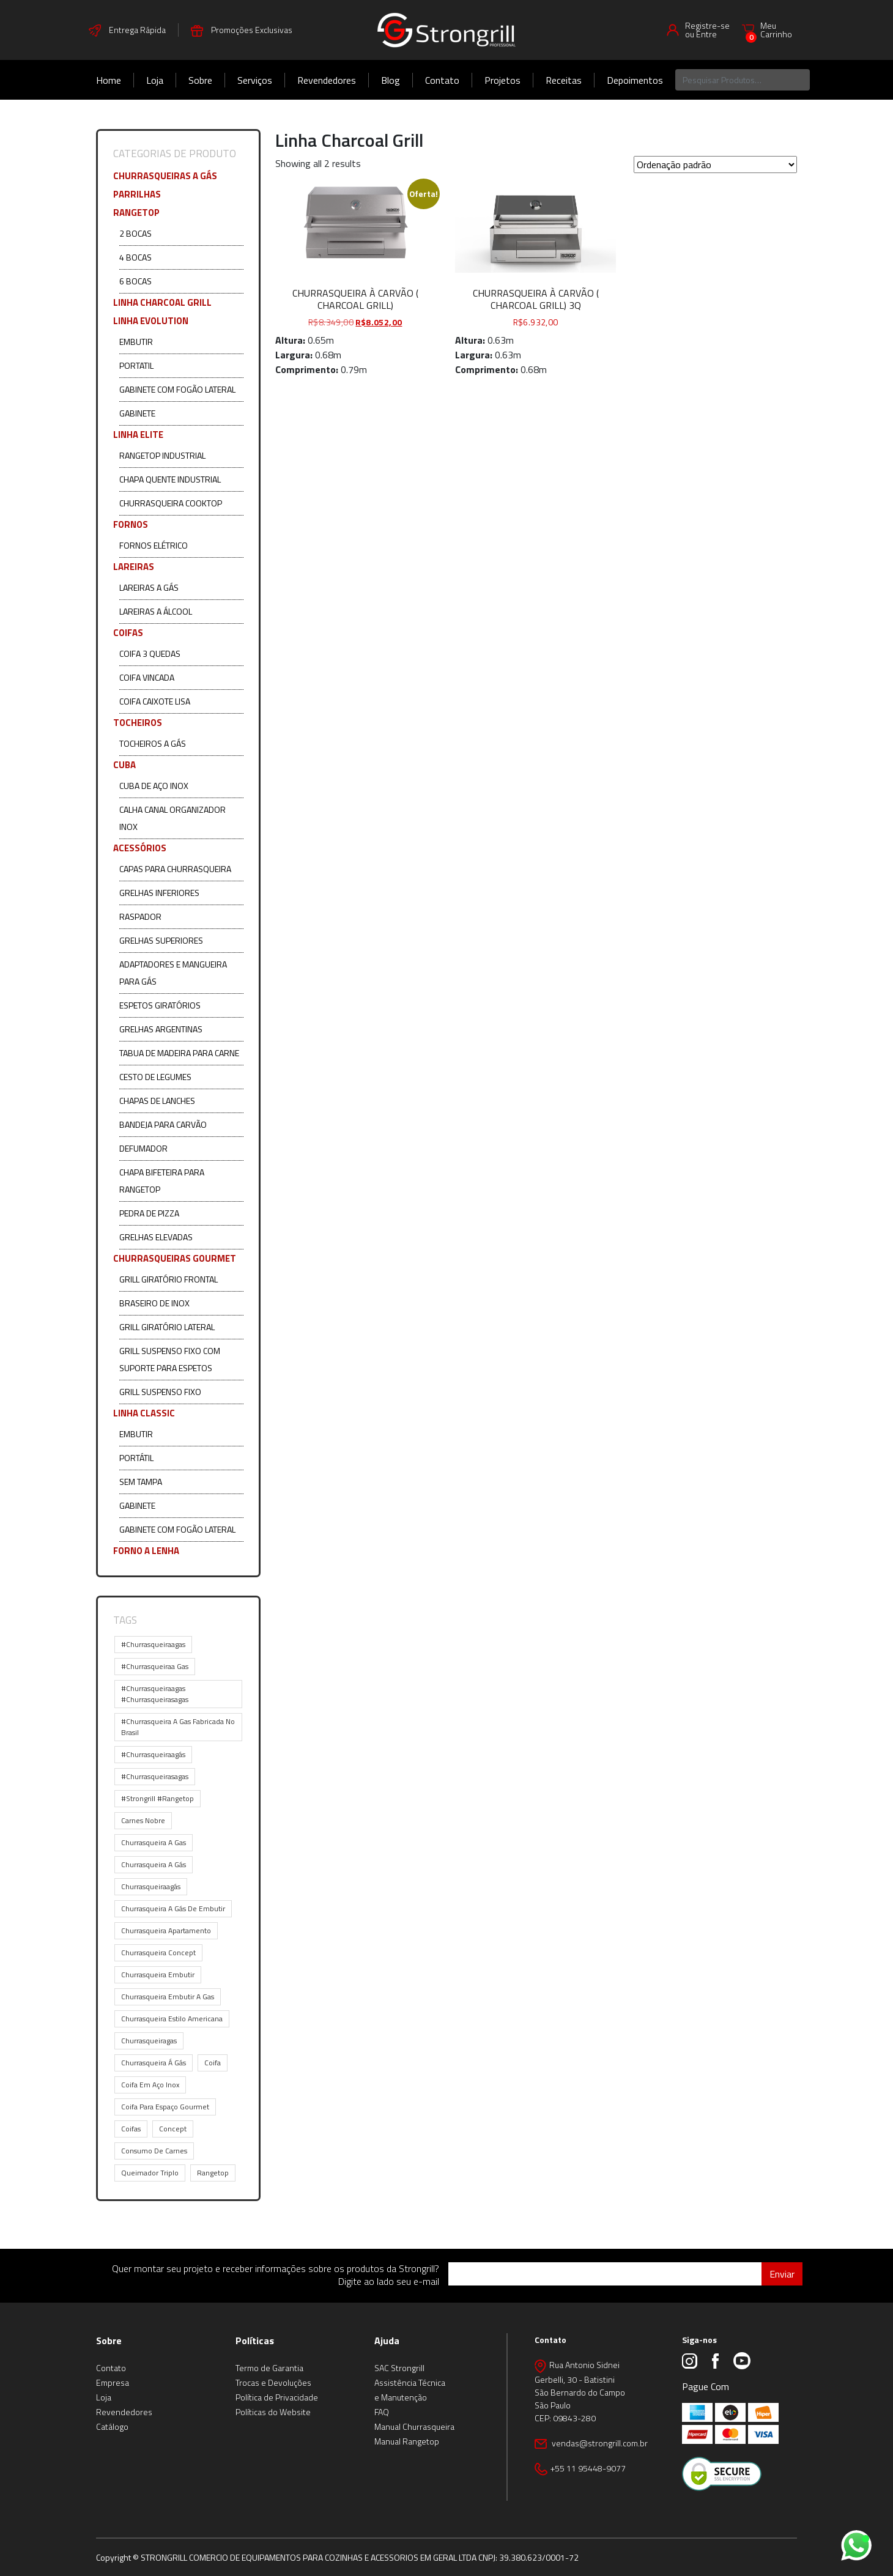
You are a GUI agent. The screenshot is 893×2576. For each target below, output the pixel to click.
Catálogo (112, 2426)
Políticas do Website (273, 2411)
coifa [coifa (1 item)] (212, 2062)
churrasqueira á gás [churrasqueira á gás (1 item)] (153, 2062)
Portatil (136, 365)
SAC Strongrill (399, 2367)
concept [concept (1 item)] (173, 2128)
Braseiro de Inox (154, 1303)
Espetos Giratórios (160, 1005)
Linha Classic (144, 1413)
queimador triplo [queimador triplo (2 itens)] (150, 2172)
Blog (390, 80)
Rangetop (136, 212)
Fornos (130, 524)
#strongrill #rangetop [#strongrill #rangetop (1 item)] (157, 1798)
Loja (154, 80)
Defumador (143, 1148)
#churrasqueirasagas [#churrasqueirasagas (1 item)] (154, 1776)
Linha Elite (138, 434)
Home (108, 80)
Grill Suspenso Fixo (160, 1391)
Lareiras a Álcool (155, 611)
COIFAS (128, 633)
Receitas (564, 80)
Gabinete (137, 413)
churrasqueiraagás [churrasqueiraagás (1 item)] (150, 1886)
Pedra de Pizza (149, 1213)
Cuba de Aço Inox (153, 785)
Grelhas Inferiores (159, 892)
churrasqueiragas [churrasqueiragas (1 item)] (149, 2040)
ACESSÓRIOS (139, 848)
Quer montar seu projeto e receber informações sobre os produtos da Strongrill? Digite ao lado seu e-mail (275, 2275)
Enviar (782, 2274)
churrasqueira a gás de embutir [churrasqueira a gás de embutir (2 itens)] (173, 1908)
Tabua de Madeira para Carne (179, 1052)
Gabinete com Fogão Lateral (177, 389)
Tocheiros (137, 723)
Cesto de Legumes (155, 1076)
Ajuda (386, 2340)
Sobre (200, 80)
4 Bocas (135, 257)
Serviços (254, 80)
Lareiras (133, 567)
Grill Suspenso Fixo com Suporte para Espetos (169, 1359)
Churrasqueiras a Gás (165, 176)
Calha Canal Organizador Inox (172, 818)
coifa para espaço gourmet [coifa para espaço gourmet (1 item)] (165, 2106)
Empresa (112, 2382)
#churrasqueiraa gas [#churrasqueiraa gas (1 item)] (154, 1666)
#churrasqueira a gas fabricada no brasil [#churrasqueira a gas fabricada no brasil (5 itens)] (178, 1726)
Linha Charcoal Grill (162, 302)
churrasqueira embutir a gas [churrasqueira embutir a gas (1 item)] (167, 1996)
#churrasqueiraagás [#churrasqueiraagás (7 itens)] (153, 1754)
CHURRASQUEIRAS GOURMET (174, 1258)
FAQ (381, 2411)
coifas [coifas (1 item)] (131, 2128)
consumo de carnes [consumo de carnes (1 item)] (154, 2150)
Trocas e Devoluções (273, 2382)
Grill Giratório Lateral (167, 1326)
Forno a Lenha (146, 1551)
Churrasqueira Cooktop (170, 503)
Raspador (140, 916)
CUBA (124, 765)
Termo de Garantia (269, 2367)
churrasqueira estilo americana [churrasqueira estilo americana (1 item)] (172, 2018)
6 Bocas (135, 281)
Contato (442, 80)
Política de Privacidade (276, 2397)
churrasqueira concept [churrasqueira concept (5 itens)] (158, 1952)
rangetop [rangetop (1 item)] (213, 2172)
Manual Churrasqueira (414, 2426)
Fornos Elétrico (153, 545)
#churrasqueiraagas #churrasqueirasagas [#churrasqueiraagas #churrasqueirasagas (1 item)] (154, 1693)
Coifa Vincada (146, 677)
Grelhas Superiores (161, 940)
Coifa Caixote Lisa (154, 701)
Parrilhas (137, 194)
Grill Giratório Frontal (168, 1279)
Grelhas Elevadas (156, 1237)
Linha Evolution (150, 321)
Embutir (136, 341)
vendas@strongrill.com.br (599, 2443)
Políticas (254, 2340)
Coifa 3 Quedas (149, 653)
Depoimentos (635, 80)
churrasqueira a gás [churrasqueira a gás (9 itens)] (153, 1864)
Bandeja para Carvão (163, 1124)
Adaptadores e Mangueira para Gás (173, 973)
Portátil (136, 1457)
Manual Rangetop (406, 2441)
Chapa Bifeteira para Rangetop (161, 1181)
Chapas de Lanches (157, 1100)
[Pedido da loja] (715, 164)
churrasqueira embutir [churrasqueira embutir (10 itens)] (158, 1974)
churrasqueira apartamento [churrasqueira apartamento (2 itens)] (166, 1930)
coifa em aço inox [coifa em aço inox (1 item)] (150, 2084)
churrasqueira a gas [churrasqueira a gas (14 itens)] (153, 1842)
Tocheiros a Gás (152, 743)
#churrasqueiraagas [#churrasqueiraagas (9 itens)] (153, 1644)
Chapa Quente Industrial (170, 479)
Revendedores (326, 80)
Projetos (502, 80)
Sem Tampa (140, 1481)
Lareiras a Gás (149, 587)
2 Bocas (135, 233)
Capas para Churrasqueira (175, 868)
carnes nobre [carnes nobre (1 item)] (143, 1820)
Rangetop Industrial (162, 455)
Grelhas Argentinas (160, 1029)
